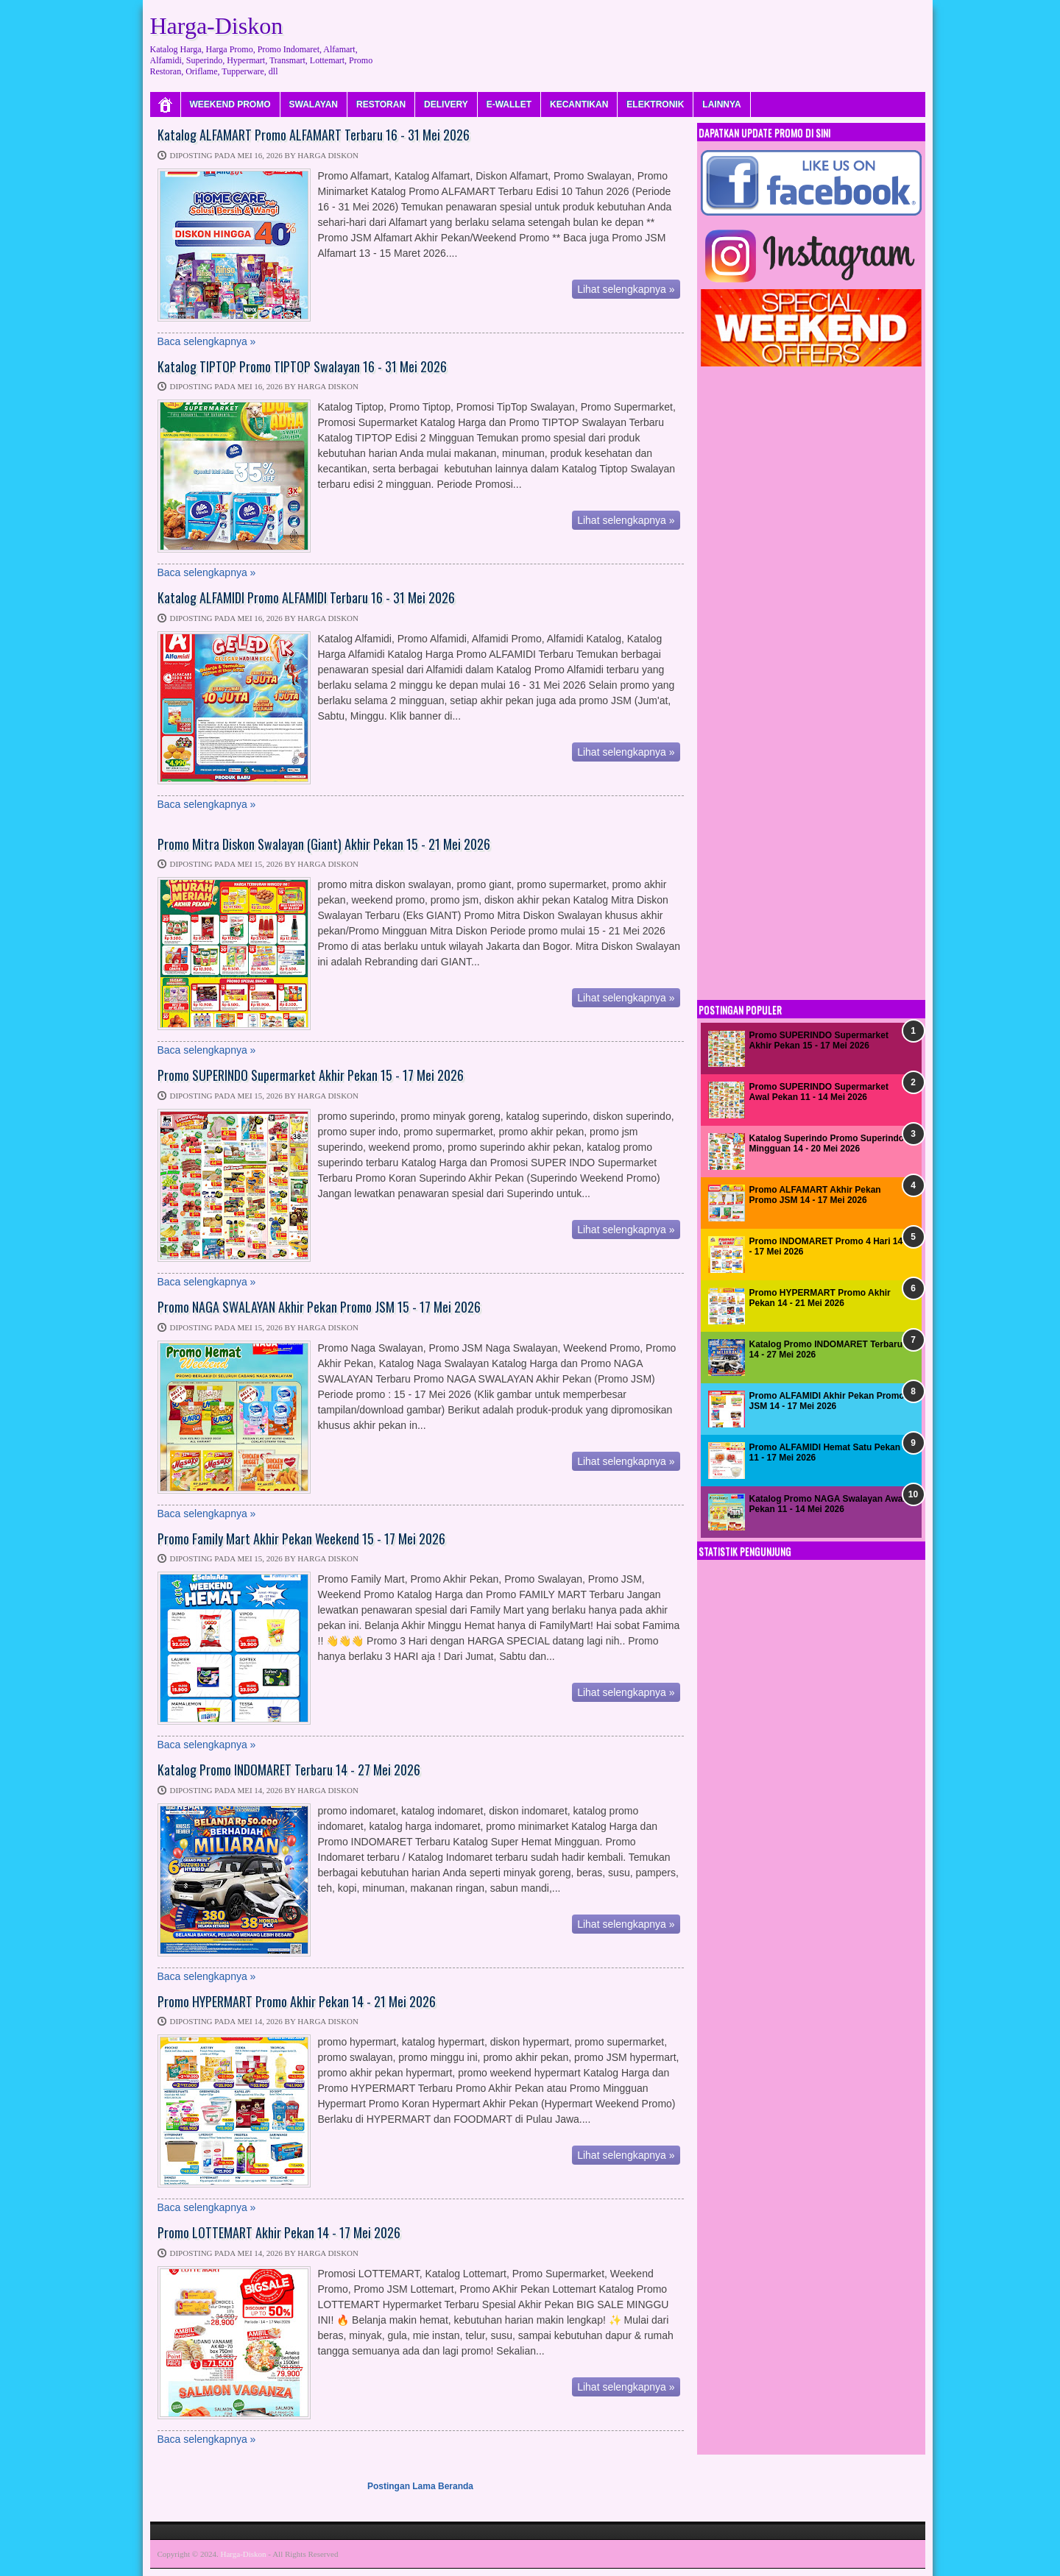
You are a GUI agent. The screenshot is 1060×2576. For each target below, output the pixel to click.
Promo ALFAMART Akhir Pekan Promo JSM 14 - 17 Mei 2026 (815, 1195)
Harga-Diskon (243, 2554)
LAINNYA (721, 104)
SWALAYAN (313, 104)
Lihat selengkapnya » (625, 289)
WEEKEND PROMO (230, 104)
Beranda (455, 2486)
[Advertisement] (657, 40)
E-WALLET (509, 104)
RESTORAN (381, 104)
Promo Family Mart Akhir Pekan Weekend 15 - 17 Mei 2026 (301, 1539)
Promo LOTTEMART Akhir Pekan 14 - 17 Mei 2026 (279, 2233)
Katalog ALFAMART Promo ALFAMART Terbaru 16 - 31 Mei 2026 (314, 135)
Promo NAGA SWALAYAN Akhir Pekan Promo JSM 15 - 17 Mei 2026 (319, 1307)
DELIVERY (446, 104)
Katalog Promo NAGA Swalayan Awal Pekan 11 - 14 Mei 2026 (827, 1504)
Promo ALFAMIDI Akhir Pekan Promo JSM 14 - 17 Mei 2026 (827, 1401)
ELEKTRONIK (655, 104)
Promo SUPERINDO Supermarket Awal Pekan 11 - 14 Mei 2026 (818, 1092)
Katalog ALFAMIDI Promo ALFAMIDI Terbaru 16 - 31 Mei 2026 (306, 598)
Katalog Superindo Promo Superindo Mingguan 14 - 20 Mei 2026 (827, 1143)
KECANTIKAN (579, 104)
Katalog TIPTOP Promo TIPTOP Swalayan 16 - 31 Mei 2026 (302, 367)
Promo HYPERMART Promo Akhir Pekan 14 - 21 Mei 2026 (297, 2002)
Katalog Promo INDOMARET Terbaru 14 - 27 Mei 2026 (289, 1770)
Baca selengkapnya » (207, 341)
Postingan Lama (401, 2486)
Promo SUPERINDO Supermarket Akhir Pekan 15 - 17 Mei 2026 (311, 1076)
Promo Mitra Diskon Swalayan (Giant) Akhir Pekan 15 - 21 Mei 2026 (324, 845)
